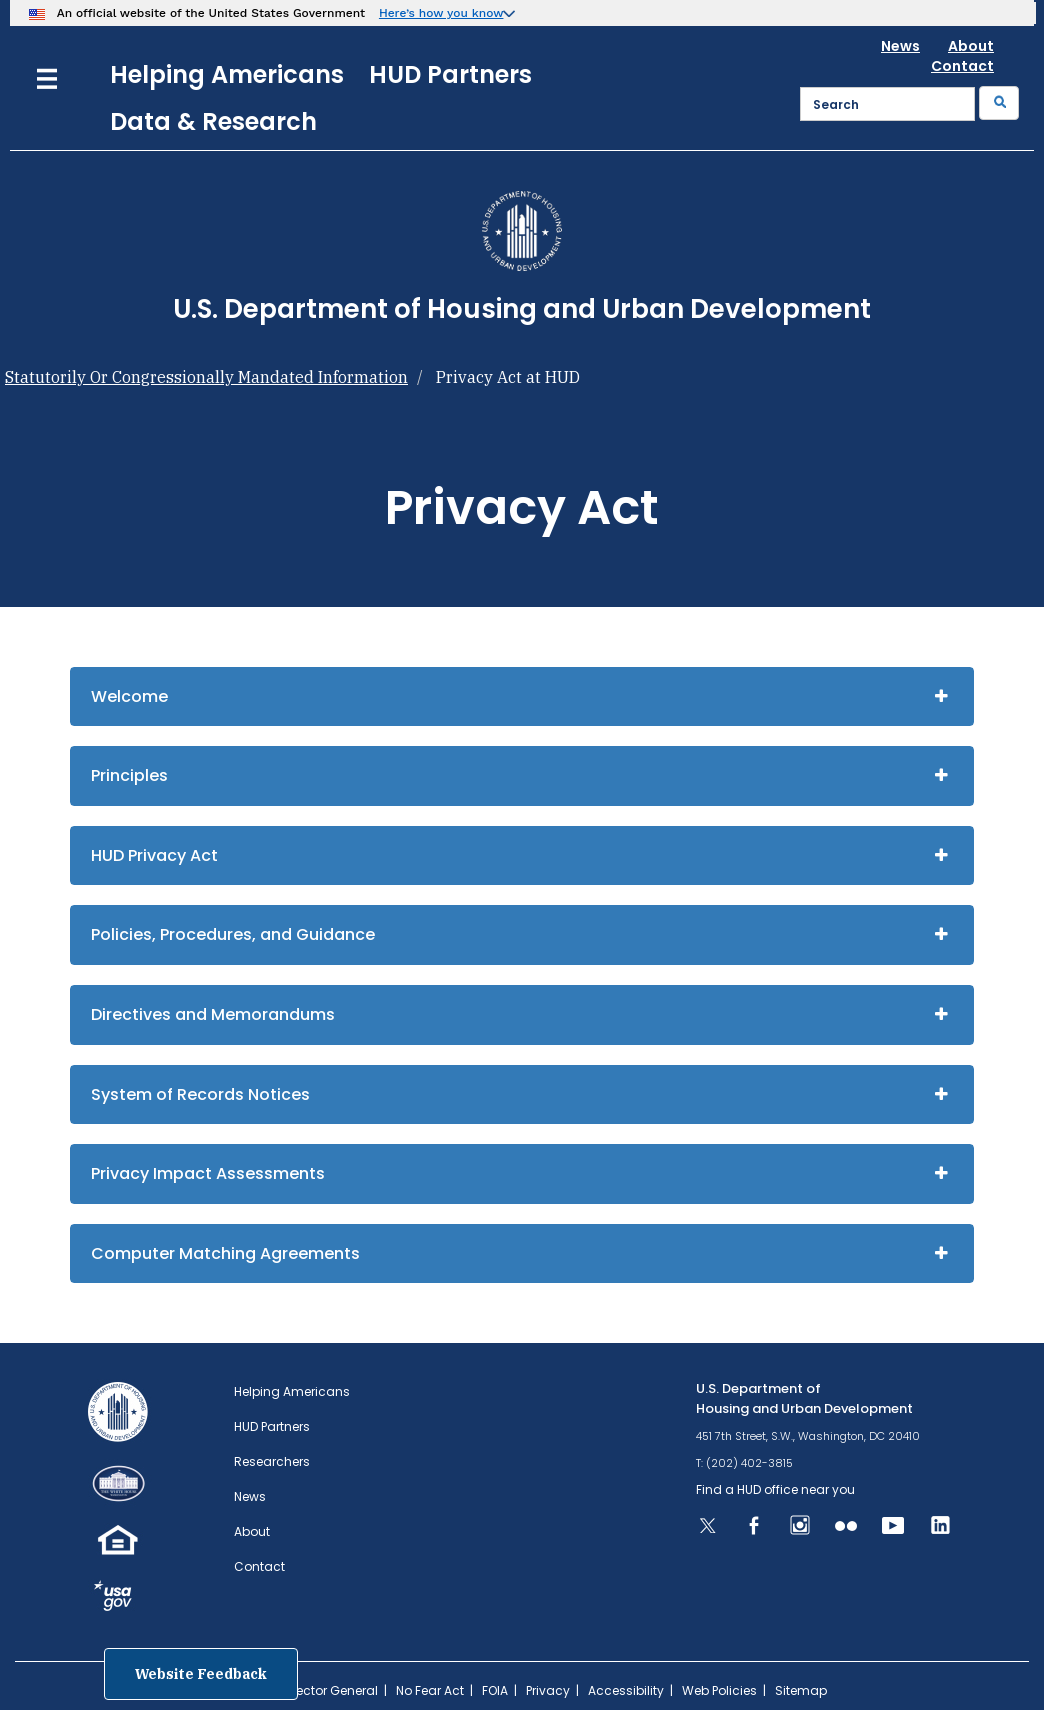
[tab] (522, 697)
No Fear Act (430, 1690)
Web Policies (719, 1690)
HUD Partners (450, 74)
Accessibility (626, 1690)
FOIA (495, 1690)
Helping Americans (227, 74)
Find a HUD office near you (775, 1489)
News (900, 46)
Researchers (272, 1461)
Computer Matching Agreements (225, 1253)
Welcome (129, 696)
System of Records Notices (200, 1094)
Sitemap (801, 1690)
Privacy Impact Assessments (208, 1173)
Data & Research (213, 121)
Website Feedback (201, 1674)
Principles (129, 775)
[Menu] (47, 76)
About (971, 46)
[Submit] (999, 103)
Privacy (548, 1690)
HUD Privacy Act (154, 855)
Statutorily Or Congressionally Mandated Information (206, 377)
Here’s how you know (441, 13)
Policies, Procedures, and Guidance (233, 934)
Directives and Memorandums (213, 1014)
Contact (962, 66)
